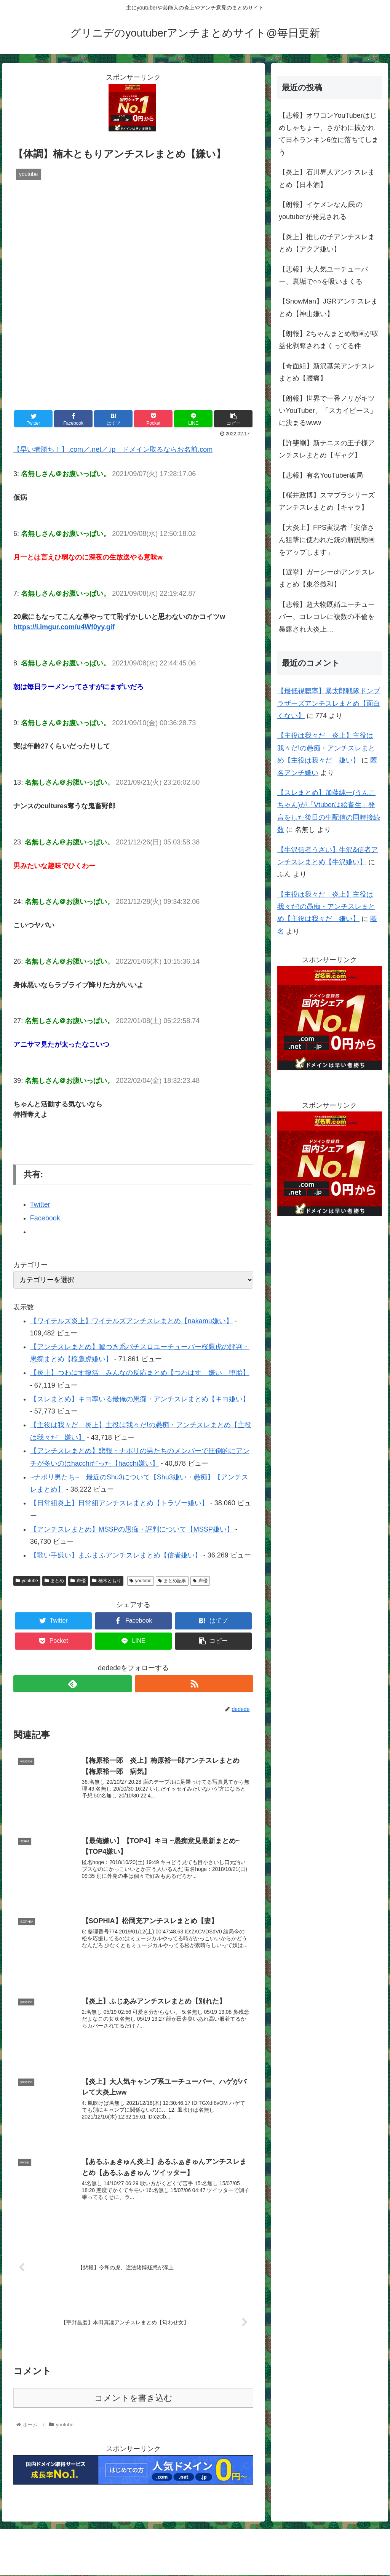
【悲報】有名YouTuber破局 (321, 475)
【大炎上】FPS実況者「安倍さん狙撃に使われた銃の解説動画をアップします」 (327, 540)
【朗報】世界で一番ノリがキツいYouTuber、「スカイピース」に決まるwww (328, 411)
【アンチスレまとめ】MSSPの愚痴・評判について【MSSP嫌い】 (131, 1529)
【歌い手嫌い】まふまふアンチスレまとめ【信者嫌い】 (115, 1555)
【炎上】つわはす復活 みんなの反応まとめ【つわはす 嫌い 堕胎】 (139, 1373)
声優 (78, 1580)
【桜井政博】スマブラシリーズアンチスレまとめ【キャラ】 (327, 501)
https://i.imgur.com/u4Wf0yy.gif (64, 627)
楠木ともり (106, 1580)
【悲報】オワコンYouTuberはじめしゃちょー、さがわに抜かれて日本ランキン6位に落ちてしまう (329, 134)
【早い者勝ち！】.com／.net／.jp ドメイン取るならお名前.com (113, 449)
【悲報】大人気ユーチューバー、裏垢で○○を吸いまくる (323, 275)
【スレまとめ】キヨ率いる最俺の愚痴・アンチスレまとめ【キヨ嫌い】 (139, 1399)
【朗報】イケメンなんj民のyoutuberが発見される (321, 211)
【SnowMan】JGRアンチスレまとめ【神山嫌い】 (328, 307)
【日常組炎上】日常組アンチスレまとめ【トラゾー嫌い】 (119, 1503)
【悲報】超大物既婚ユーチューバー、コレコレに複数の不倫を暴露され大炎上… (327, 617)
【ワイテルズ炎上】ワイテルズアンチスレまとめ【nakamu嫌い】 (131, 1321)
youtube (27, 1580)
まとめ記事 (172, 1580)
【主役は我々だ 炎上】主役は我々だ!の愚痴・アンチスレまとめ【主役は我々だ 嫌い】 (326, 748)
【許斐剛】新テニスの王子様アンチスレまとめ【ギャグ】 (327, 449)
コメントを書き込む (133, 2399)
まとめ (54, 1580)
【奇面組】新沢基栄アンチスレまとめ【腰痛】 (327, 372)
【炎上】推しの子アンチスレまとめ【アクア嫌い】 (327, 243)
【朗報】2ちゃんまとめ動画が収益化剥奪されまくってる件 (329, 340)
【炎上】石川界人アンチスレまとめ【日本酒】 (327, 178)
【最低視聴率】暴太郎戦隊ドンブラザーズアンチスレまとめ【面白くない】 (328, 703)
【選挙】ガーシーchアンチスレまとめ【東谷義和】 (327, 578)
